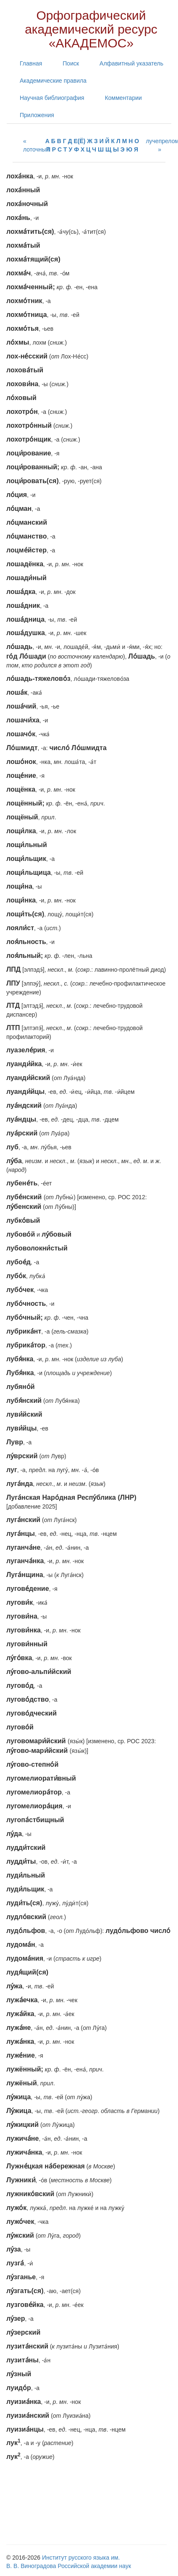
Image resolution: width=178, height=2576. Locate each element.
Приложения (37, 115)
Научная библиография (52, 97)
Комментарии (123, 97)
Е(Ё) (80, 141)
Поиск (71, 63)
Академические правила (53, 80)
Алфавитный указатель (131, 63)
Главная (31, 63)
